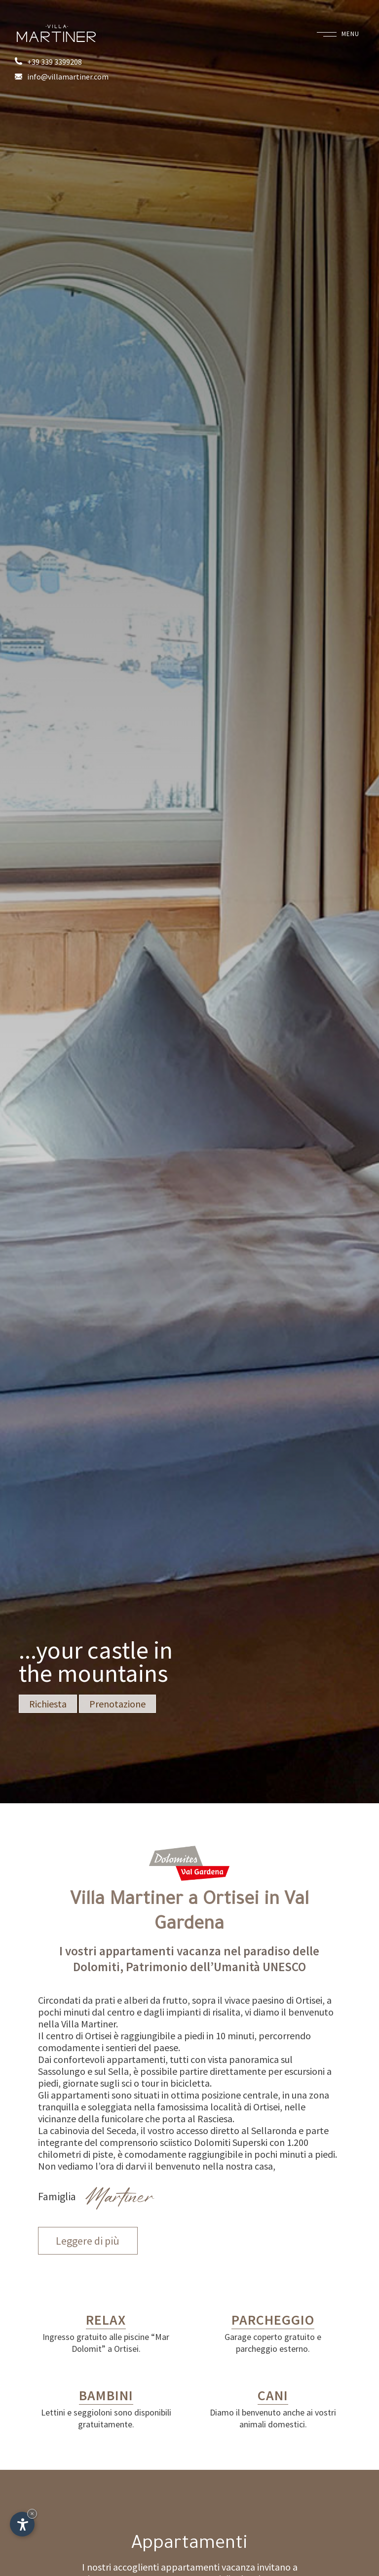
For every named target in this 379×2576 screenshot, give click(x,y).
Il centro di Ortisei (75, 2035)
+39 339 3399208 (48, 62)
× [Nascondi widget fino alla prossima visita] (32, 2513)
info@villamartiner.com (62, 76)
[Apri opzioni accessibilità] (22, 2524)
